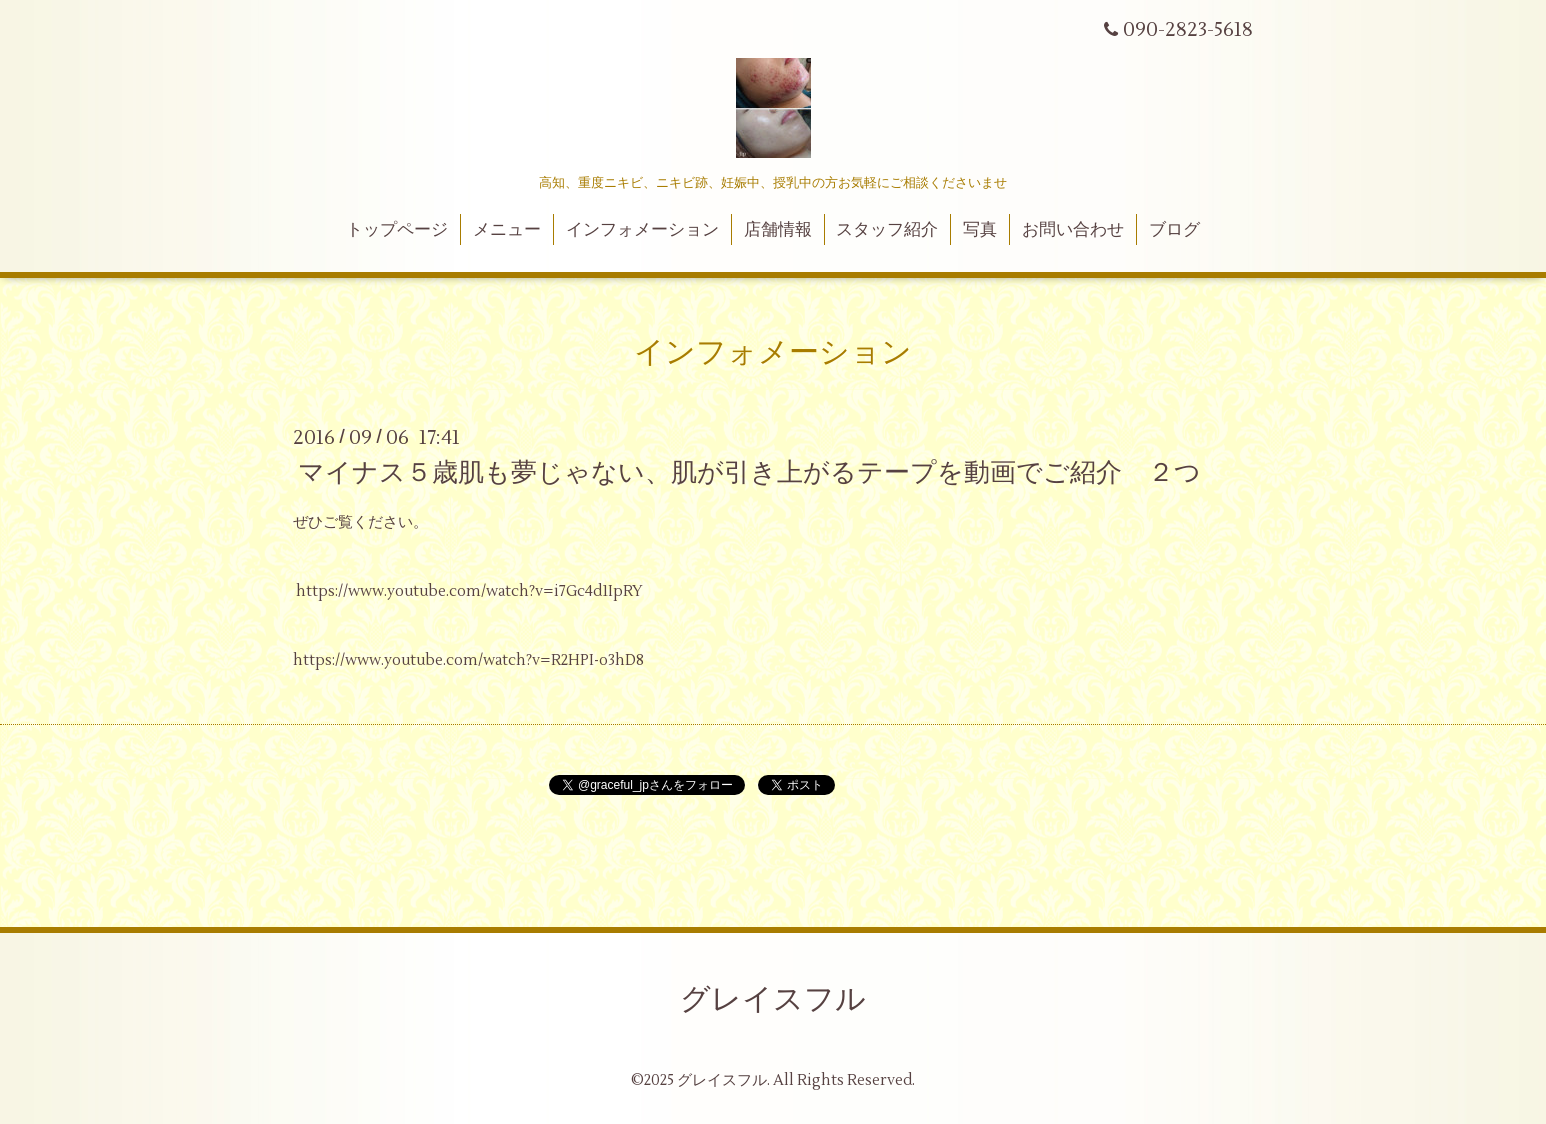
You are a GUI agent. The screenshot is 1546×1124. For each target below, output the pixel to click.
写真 (980, 230)
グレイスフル (773, 999)
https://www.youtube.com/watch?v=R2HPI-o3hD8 (468, 660)
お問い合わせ (1073, 230)
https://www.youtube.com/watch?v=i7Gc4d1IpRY (469, 591)
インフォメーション (642, 230)
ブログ (1174, 230)
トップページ (397, 230)
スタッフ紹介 (887, 230)
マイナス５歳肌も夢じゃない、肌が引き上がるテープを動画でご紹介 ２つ (749, 473)
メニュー (507, 230)
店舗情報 (778, 230)
